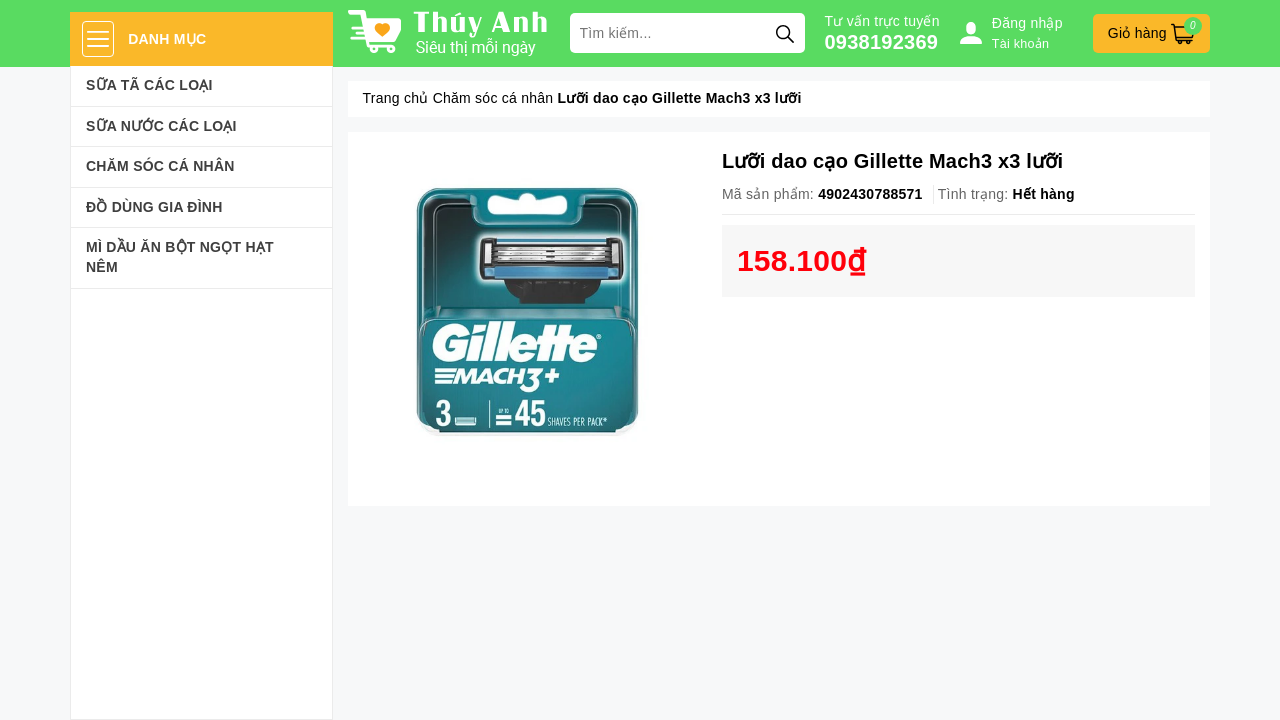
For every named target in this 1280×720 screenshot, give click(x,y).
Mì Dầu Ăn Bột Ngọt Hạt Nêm (180, 257)
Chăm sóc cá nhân (160, 166)
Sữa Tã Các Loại (149, 85)
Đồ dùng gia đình (154, 207)
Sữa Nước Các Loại (161, 126)
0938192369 (882, 42)
